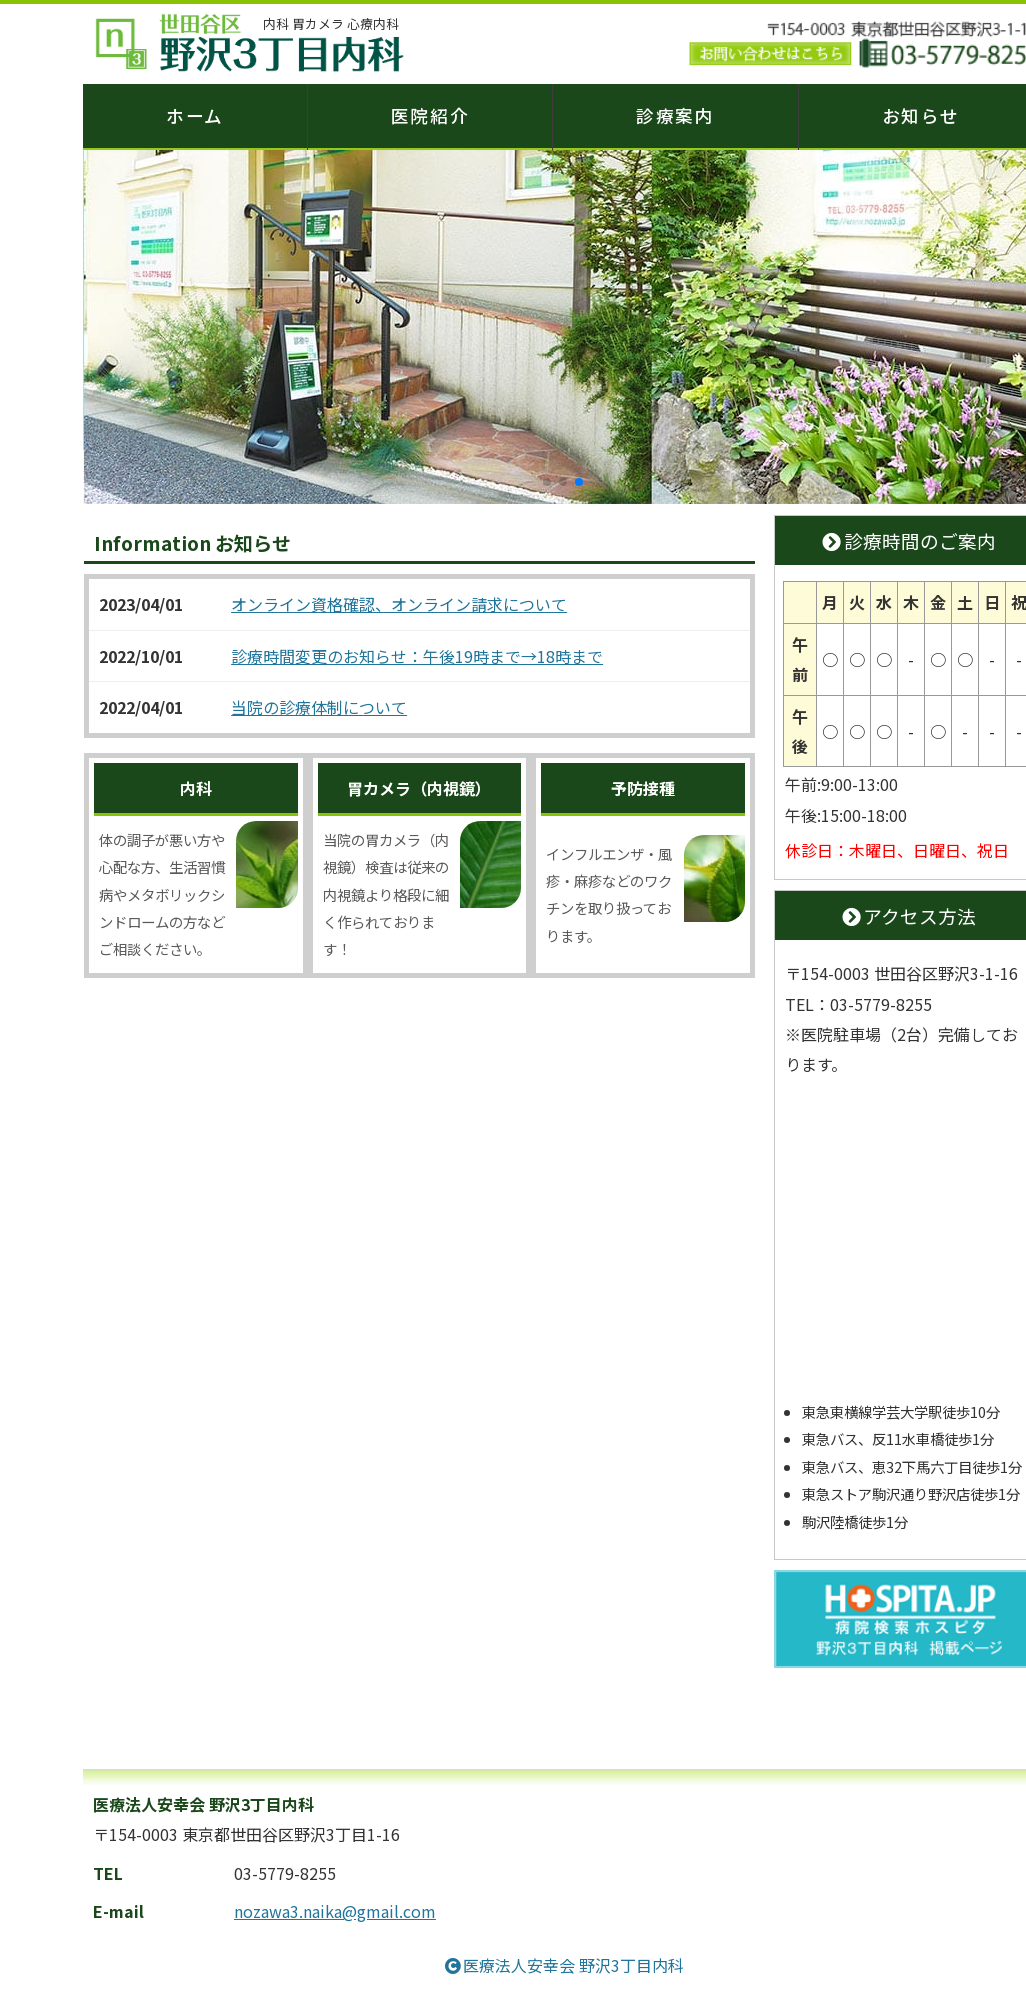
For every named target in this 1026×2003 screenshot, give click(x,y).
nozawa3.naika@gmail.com (335, 1913)
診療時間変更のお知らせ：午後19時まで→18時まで (417, 658)
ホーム (195, 116)
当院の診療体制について (319, 709)
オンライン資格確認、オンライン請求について (399, 607)
